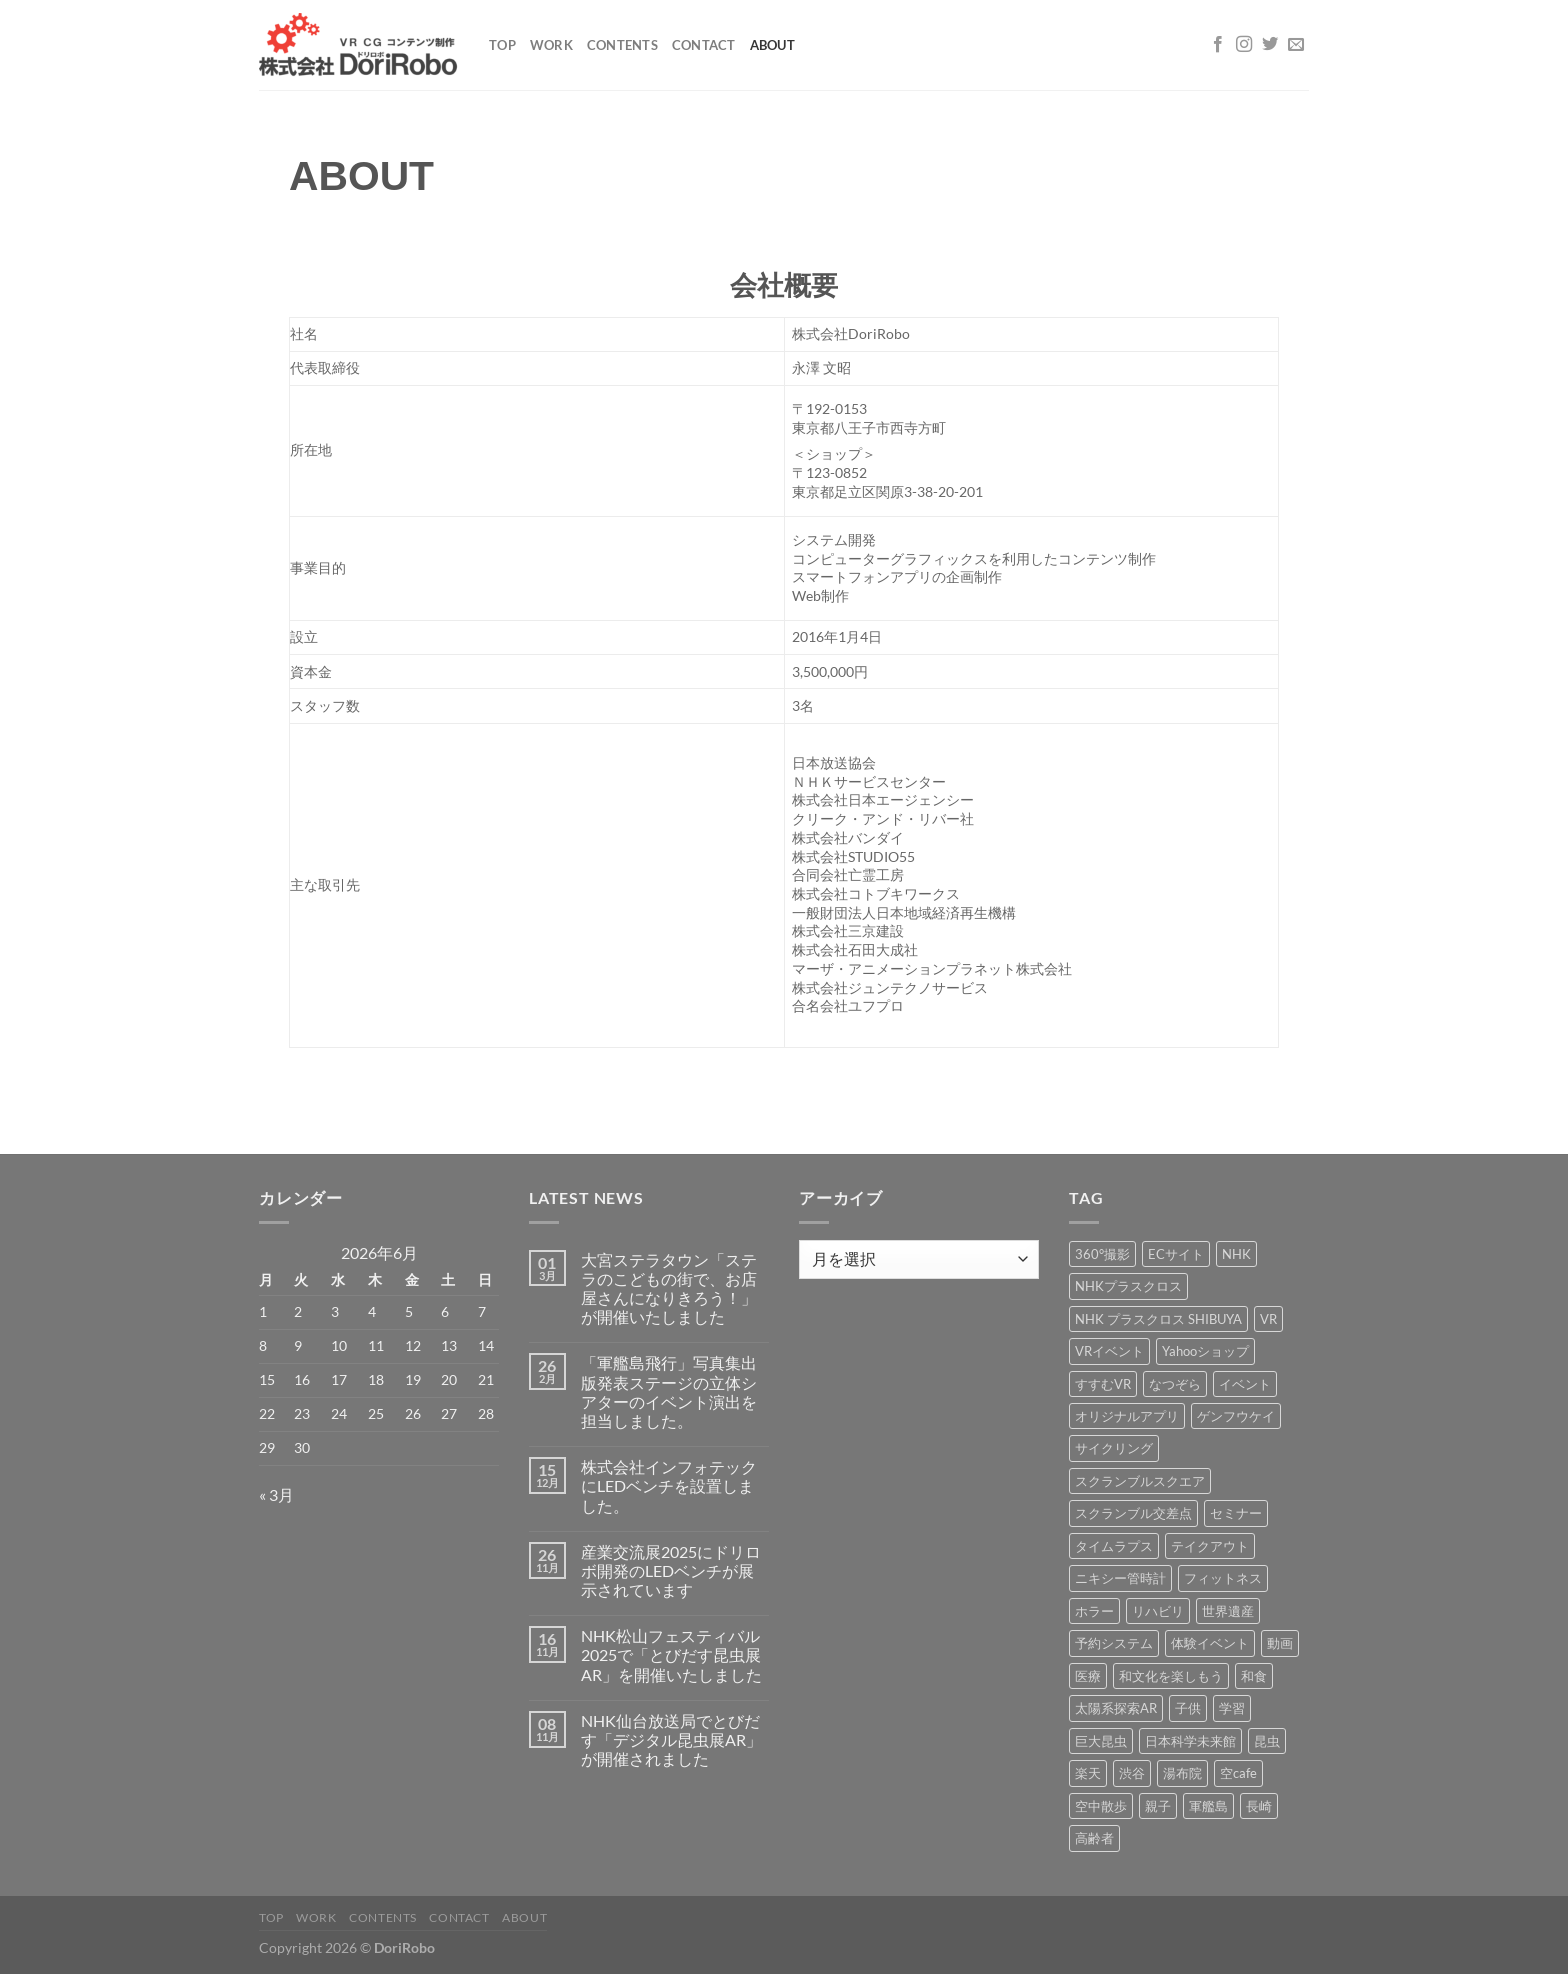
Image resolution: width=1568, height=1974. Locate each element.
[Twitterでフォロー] (1270, 45)
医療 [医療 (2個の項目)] (1088, 1676)
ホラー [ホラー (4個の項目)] (1094, 1611)
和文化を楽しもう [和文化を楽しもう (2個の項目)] (1171, 1676)
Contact (704, 45)
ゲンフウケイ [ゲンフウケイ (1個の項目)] (1236, 1416)
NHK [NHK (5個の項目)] (1236, 1254)
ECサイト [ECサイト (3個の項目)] (1176, 1254)
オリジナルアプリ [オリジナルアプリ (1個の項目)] (1127, 1416)
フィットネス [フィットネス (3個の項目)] (1223, 1578)
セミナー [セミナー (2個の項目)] (1236, 1513)
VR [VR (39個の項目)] (1268, 1319)
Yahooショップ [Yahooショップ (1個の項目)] (1205, 1351)
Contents (622, 45)
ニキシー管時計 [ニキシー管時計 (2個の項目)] (1120, 1578)
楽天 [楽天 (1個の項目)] (1088, 1773)
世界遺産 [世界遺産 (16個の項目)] (1228, 1611)
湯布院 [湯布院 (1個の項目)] (1182, 1773)
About (772, 45)
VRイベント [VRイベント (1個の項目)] (1109, 1351)
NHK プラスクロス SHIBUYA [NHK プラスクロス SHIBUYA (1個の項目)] (1158, 1319)
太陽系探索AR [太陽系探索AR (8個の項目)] (1116, 1708)
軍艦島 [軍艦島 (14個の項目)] (1208, 1806)
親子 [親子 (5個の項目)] (1158, 1806)
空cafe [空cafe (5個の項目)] (1238, 1773)
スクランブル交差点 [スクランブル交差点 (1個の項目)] (1133, 1513)
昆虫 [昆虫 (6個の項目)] (1267, 1741)
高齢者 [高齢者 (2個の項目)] (1094, 1838)
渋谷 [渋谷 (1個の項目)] (1132, 1773)
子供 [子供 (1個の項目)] (1188, 1708)
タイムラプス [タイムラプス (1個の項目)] (1114, 1546)
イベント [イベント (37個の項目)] (1245, 1384)
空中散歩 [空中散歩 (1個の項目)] (1101, 1806)
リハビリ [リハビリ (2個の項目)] (1158, 1611)
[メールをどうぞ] (1296, 45)
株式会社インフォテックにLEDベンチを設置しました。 (669, 1485)
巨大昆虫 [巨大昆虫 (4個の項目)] (1101, 1741)
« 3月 (276, 1494)
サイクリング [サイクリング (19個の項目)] (1114, 1448)
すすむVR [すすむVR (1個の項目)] (1103, 1384)
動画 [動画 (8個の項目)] (1280, 1643)
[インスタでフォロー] (1244, 45)
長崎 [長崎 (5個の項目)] (1259, 1806)
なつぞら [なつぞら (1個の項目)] (1175, 1384)
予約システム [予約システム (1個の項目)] (1114, 1643)
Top (502, 45)
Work (551, 45)
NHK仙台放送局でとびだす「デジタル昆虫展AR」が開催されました (671, 1739)
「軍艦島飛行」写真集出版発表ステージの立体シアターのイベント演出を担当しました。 (669, 1391)
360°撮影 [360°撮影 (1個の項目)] (1102, 1254)
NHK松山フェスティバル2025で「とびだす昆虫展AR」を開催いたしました (671, 1654)
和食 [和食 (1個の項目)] (1254, 1676)
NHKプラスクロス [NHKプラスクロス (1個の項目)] (1128, 1286)
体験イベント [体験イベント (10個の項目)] (1210, 1643)
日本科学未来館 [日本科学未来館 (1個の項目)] (1190, 1741)
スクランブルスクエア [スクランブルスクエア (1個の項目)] (1140, 1481)
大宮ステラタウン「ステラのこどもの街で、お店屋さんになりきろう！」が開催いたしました (669, 1288)
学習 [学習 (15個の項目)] (1232, 1708)
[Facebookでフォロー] (1218, 45)
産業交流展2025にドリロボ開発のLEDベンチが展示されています (671, 1570)
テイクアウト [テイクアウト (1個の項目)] (1210, 1546)
